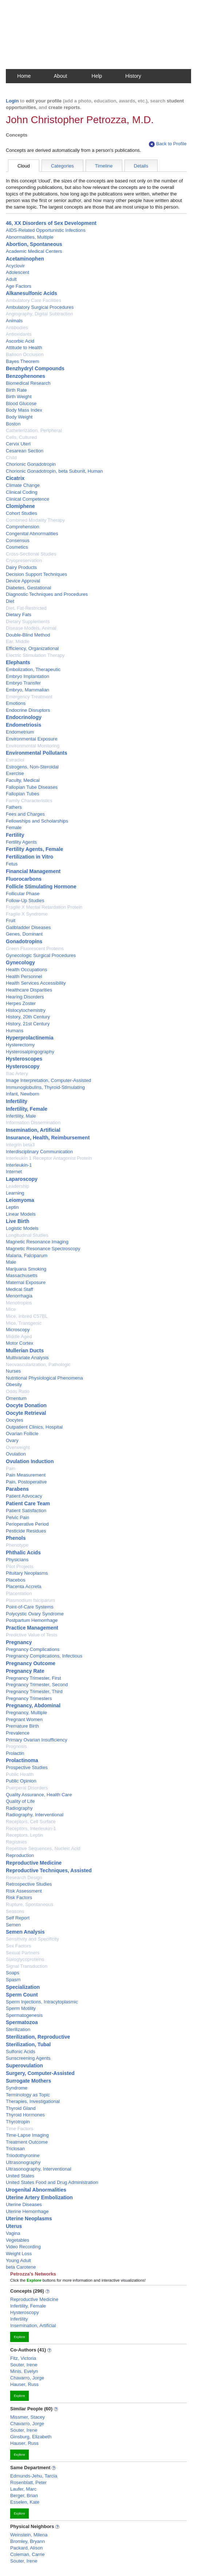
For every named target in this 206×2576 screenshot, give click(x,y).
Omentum (16, 1398)
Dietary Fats (18, 614)
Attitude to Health (24, 347)
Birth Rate (16, 390)
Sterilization (18, 2029)
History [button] (133, 76)
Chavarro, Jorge (27, 2378)
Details (141, 166)
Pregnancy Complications (32, 1649)
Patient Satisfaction (26, 1510)
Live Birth (17, 1221)
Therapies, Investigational (33, 2101)
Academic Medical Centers (34, 251)
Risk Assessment (24, 1891)
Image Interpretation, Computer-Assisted (48, 1080)
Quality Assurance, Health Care (39, 1794)
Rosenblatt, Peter (28, 2482)
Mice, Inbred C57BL (27, 1316)
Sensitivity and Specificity (32, 1939)
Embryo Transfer (23, 683)
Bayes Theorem (22, 361)
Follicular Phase (23, 893)
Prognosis (16, 1746)
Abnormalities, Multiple (30, 237)
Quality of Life (20, 1801)
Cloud (23, 166)
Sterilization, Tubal (28, 2044)
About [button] (60, 76)
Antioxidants (19, 334)
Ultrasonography (23, 2162)
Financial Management (33, 871)
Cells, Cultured (21, 437)
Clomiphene (20, 506)
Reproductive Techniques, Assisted (49, 1870)
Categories (62, 166)
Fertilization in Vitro (29, 857)
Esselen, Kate (24, 2502)
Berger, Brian (24, 2495)
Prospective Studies (27, 1767)
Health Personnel (24, 976)
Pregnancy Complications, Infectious (44, 1656)
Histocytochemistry (25, 1010)
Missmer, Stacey (27, 2417)
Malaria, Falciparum (26, 1255)
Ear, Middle (17, 641)
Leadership (17, 1186)
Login (12, 101)
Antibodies (17, 327)
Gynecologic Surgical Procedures (41, 955)
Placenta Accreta (23, 1586)
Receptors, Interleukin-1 (31, 1828)
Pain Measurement (25, 1475)
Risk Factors (19, 1897)
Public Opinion (21, 1781)
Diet (10, 601)
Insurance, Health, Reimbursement (48, 1137)
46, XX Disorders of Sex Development (51, 223)
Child (11, 457)
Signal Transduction (26, 1966)
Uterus (14, 2226)
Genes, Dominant (24, 934)
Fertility (15, 835)
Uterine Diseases (24, 2204)
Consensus (17, 540)
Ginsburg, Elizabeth (30, 2436)
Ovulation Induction (30, 1461)
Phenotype (17, 1545)
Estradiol (15, 760)
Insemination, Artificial (33, 1130)
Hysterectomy (20, 1044)
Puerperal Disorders (27, 1787)
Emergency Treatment (29, 696)
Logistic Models (22, 1228)
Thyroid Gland (21, 2108)
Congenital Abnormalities (32, 533)
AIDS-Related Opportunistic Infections (46, 230)
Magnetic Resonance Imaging (37, 1241)
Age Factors (18, 286)
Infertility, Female (26, 1109)
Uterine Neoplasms (29, 2218)
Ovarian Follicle (22, 1433)
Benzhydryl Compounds (35, 368)
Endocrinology (23, 717)
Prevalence (17, 1733)
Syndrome (16, 2088)
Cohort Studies (21, 513)
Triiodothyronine (23, 2155)
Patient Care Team (28, 1503)
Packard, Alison (26, 2548)
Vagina (13, 2233)
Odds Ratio (17, 1391)
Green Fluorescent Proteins (35, 948)
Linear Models (21, 1214)
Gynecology (20, 962)
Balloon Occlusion (25, 354)
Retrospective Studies (29, 1884)
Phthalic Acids (23, 1552)
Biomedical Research (28, 383)
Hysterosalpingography (30, 1051)
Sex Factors (18, 1946)
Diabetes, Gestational (28, 587)
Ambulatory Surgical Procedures (40, 307)
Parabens (17, 1489)
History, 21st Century (27, 1023)
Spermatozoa (22, 2022)
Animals (14, 320)
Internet (14, 1171)
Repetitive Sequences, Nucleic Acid (43, 1848)
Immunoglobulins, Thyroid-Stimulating (45, 1087)
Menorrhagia (19, 1296)
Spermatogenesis (24, 2015)
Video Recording (23, 2246)
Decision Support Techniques (36, 574)
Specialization (23, 1987)
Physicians (17, 1559)
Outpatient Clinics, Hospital (34, 1427)
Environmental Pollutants (36, 753)
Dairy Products (21, 567)
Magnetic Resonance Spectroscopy (43, 1248)
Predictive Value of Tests (31, 1635)
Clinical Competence (27, 499)
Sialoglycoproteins (25, 1959)
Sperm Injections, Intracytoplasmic (42, 2001)
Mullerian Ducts (25, 1350)
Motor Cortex (19, 1343)
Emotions (15, 703)
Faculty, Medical (23, 780)
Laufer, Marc (23, 2489)
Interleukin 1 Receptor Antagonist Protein (49, 1158)
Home (24, 76)
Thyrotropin (18, 2121)
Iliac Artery (17, 1073)
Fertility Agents (21, 842)
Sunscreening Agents (28, 2058)
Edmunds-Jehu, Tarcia (33, 2476)
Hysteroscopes (24, 1059)
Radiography (19, 1808)
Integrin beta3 (20, 1144)
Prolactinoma (22, 1760)
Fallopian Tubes (22, 793)
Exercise (15, 773)
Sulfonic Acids (20, 2051)
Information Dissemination (33, 1122)
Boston (13, 424)
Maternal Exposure (25, 1282)
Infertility (16, 1101)
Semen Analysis (25, 1932)
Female (13, 827)
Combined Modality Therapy (35, 520)
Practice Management (32, 1628)
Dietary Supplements (28, 621)
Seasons (15, 1911)
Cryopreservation (24, 560)
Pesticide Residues (26, 1531)
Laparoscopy (21, 1179)
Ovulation (16, 1454)
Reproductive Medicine (34, 1863)
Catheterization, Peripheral (34, 430)
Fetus (12, 864)
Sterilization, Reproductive (38, 2037)
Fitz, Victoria (23, 2358)
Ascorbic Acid (20, 341)
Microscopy (18, 1329)
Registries (16, 1842)
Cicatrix (15, 478)
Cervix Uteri (18, 444)
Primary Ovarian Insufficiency (36, 1740)
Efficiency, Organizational (32, 648)
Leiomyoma (20, 1200)
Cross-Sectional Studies (31, 554)
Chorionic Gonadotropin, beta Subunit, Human (54, 471)
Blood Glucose (21, 403)
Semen (13, 1924)
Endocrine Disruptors (28, 710)
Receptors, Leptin (24, 1835)
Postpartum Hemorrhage (32, 1620)
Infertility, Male (21, 1116)
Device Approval (23, 581)
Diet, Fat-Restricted (26, 608)
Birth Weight (19, 396)
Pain (10, 1468)
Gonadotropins (24, 941)
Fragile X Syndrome (27, 914)
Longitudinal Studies (27, 1235)
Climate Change (23, 485)
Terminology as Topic (28, 2094)
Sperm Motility (21, 2008)
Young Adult (18, 2260)
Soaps (12, 1972)
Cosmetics (17, 547)
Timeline (104, 166)
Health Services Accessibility (36, 983)
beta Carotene (21, 2267)
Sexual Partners (23, 1952)
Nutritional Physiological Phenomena (44, 1378)
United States (20, 2176)
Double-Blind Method (28, 635)
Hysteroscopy (23, 1066)
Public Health (20, 1774)
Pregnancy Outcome (30, 1663)
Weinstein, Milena (28, 2534)
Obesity (14, 1384)
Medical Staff (19, 1289)
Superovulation (24, 2065)
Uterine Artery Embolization (39, 2197)
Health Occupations (26, 969)
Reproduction (20, 1855)
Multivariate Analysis (27, 1357)
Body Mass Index (24, 410)
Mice (11, 1309)
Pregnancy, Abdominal (33, 1705)
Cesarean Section (24, 450)
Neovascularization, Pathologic (38, 1364)
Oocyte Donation (26, 1405)
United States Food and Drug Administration (52, 2182)
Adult (11, 279)
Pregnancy (19, 1642)
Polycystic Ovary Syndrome (35, 1613)
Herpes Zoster (21, 1003)
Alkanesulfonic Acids (31, 293)
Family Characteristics (29, 800)
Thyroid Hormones (25, 2114)
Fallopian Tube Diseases (32, 787)
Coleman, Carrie (27, 2554)
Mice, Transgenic (23, 1323)
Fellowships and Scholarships (37, 821)
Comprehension (22, 526)
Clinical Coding (21, 492)
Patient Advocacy (24, 1496)
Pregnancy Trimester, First (33, 1678)
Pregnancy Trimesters (29, 1698)
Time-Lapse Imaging (27, 2135)
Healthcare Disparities (29, 990)
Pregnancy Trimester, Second (37, 1684)
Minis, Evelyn (24, 2371)
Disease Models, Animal (31, 628)
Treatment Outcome (27, 2142)
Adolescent (17, 272)
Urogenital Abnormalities (36, 2190)
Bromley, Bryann (27, 2541)
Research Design (24, 1877)
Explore (19, 2337)
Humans (14, 1030)
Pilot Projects (19, 1566)
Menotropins (19, 1302)
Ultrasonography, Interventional (38, 2169)
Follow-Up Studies (25, 900)
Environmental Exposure (32, 739)
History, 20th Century (28, 1017)
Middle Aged (19, 1336)
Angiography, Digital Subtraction (39, 313)
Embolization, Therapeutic (33, 669)
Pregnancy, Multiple (26, 1712)
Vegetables (17, 2240)
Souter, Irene (23, 2364)
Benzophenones (25, 376)
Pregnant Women (24, 1719)
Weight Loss (19, 2253)
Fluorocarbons (23, 879)
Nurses (13, 1371)
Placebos (15, 1580)
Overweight (18, 1447)
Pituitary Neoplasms (27, 1573)
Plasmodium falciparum (30, 1600)
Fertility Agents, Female (34, 849)
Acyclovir (15, 265)
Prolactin (15, 1753)
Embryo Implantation (27, 676)
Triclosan (15, 2148)
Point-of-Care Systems (30, 1607)
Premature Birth (22, 1726)
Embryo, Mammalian (27, 690)
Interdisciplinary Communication (39, 1151)
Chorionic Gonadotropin (31, 464)
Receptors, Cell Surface (31, 1821)
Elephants (18, 662)
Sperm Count (22, 1995)
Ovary (12, 1440)
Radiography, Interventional (34, 1814)
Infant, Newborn (22, 1094)
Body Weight (19, 417)
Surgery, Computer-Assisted (40, 2073)
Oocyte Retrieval (26, 1413)
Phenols (15, 1538)
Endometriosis (23, 725)
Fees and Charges (25, 814)
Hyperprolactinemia (30, 1038)
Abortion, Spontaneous (34, 244)
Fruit (10, 920)
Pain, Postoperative (26, 1482)
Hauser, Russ (24, 2384)
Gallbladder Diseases (28, 927)
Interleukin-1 (19, 1165)
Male (11, 1262)
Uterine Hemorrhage (27, 2211)
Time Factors (19, 2128)
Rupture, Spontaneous (29, 1904)
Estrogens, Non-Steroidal (32, 767)
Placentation (19, 1593)
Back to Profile (168, 144)
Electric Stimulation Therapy (35, 655)
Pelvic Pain (17, 1517)
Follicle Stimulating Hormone (41, 886)
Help (97, 76)
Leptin (12, 1207)
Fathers (14, 807)
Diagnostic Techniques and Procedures (47, 594)
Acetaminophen (25, 259)
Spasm (13, 1979)
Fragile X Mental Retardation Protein (44, 907)
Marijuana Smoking (26, 1269)
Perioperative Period (27, 1524)
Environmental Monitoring (32, 745)
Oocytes (14, 1420)
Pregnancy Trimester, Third (34, 1691)
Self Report (17, 1918)
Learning (15, 1193)
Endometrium (20, 732)
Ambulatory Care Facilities (33, 300)
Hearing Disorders (25, 997)
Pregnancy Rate (25, 1671)
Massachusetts (21, 1275)
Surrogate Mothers (28, 2081)
